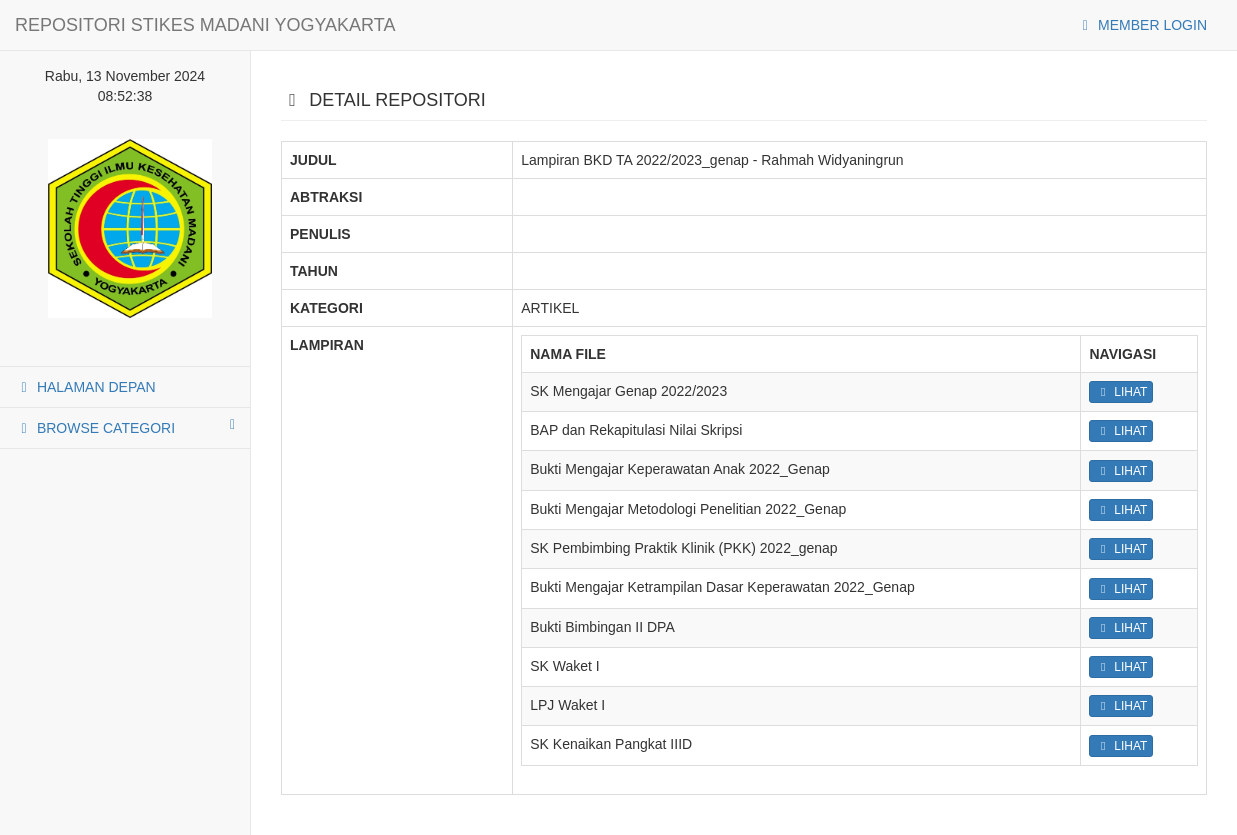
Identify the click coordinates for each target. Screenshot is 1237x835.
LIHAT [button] (1121, 392)
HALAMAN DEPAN (85, 387)
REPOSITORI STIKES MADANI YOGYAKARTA (205, 25)
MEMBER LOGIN (1141, 25)
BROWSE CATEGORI (125, 427)
